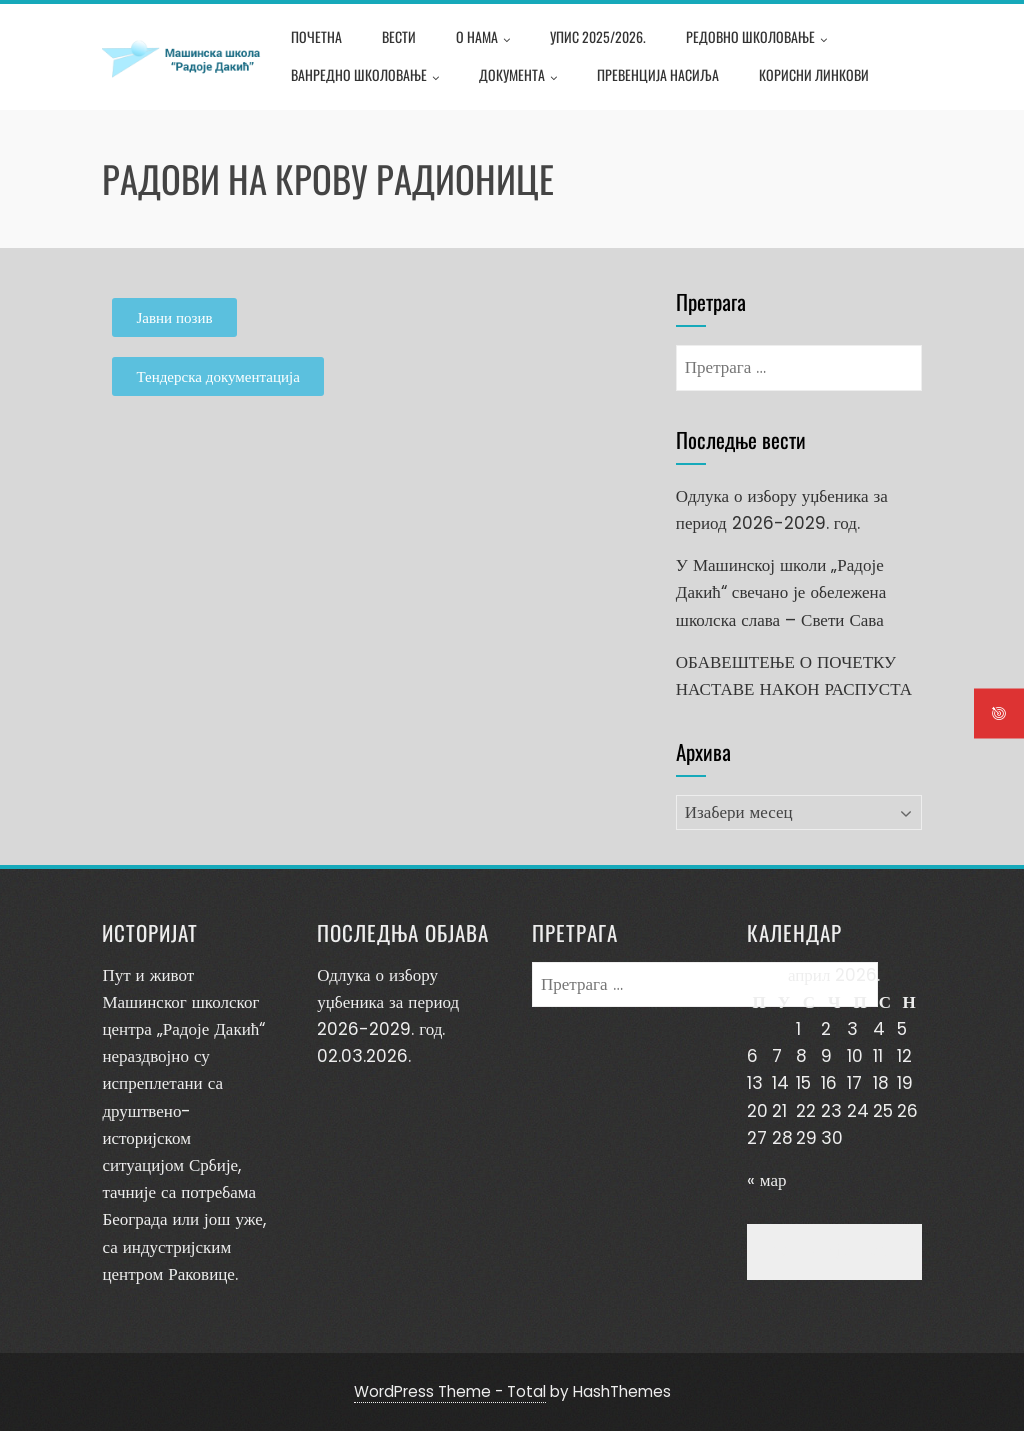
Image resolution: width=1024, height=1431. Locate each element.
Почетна (316, 36)
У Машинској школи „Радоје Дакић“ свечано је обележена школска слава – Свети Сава (781, 592)
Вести (399, 36)
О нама (483, 39)
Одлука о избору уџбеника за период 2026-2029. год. (388, 1002)
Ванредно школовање (365, 77)
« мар (767, 1180)
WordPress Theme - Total (450, 1391)
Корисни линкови (814, 74)
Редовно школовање (756, 39)
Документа (518, 77)
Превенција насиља (658, 74)
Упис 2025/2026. (598, 36)
